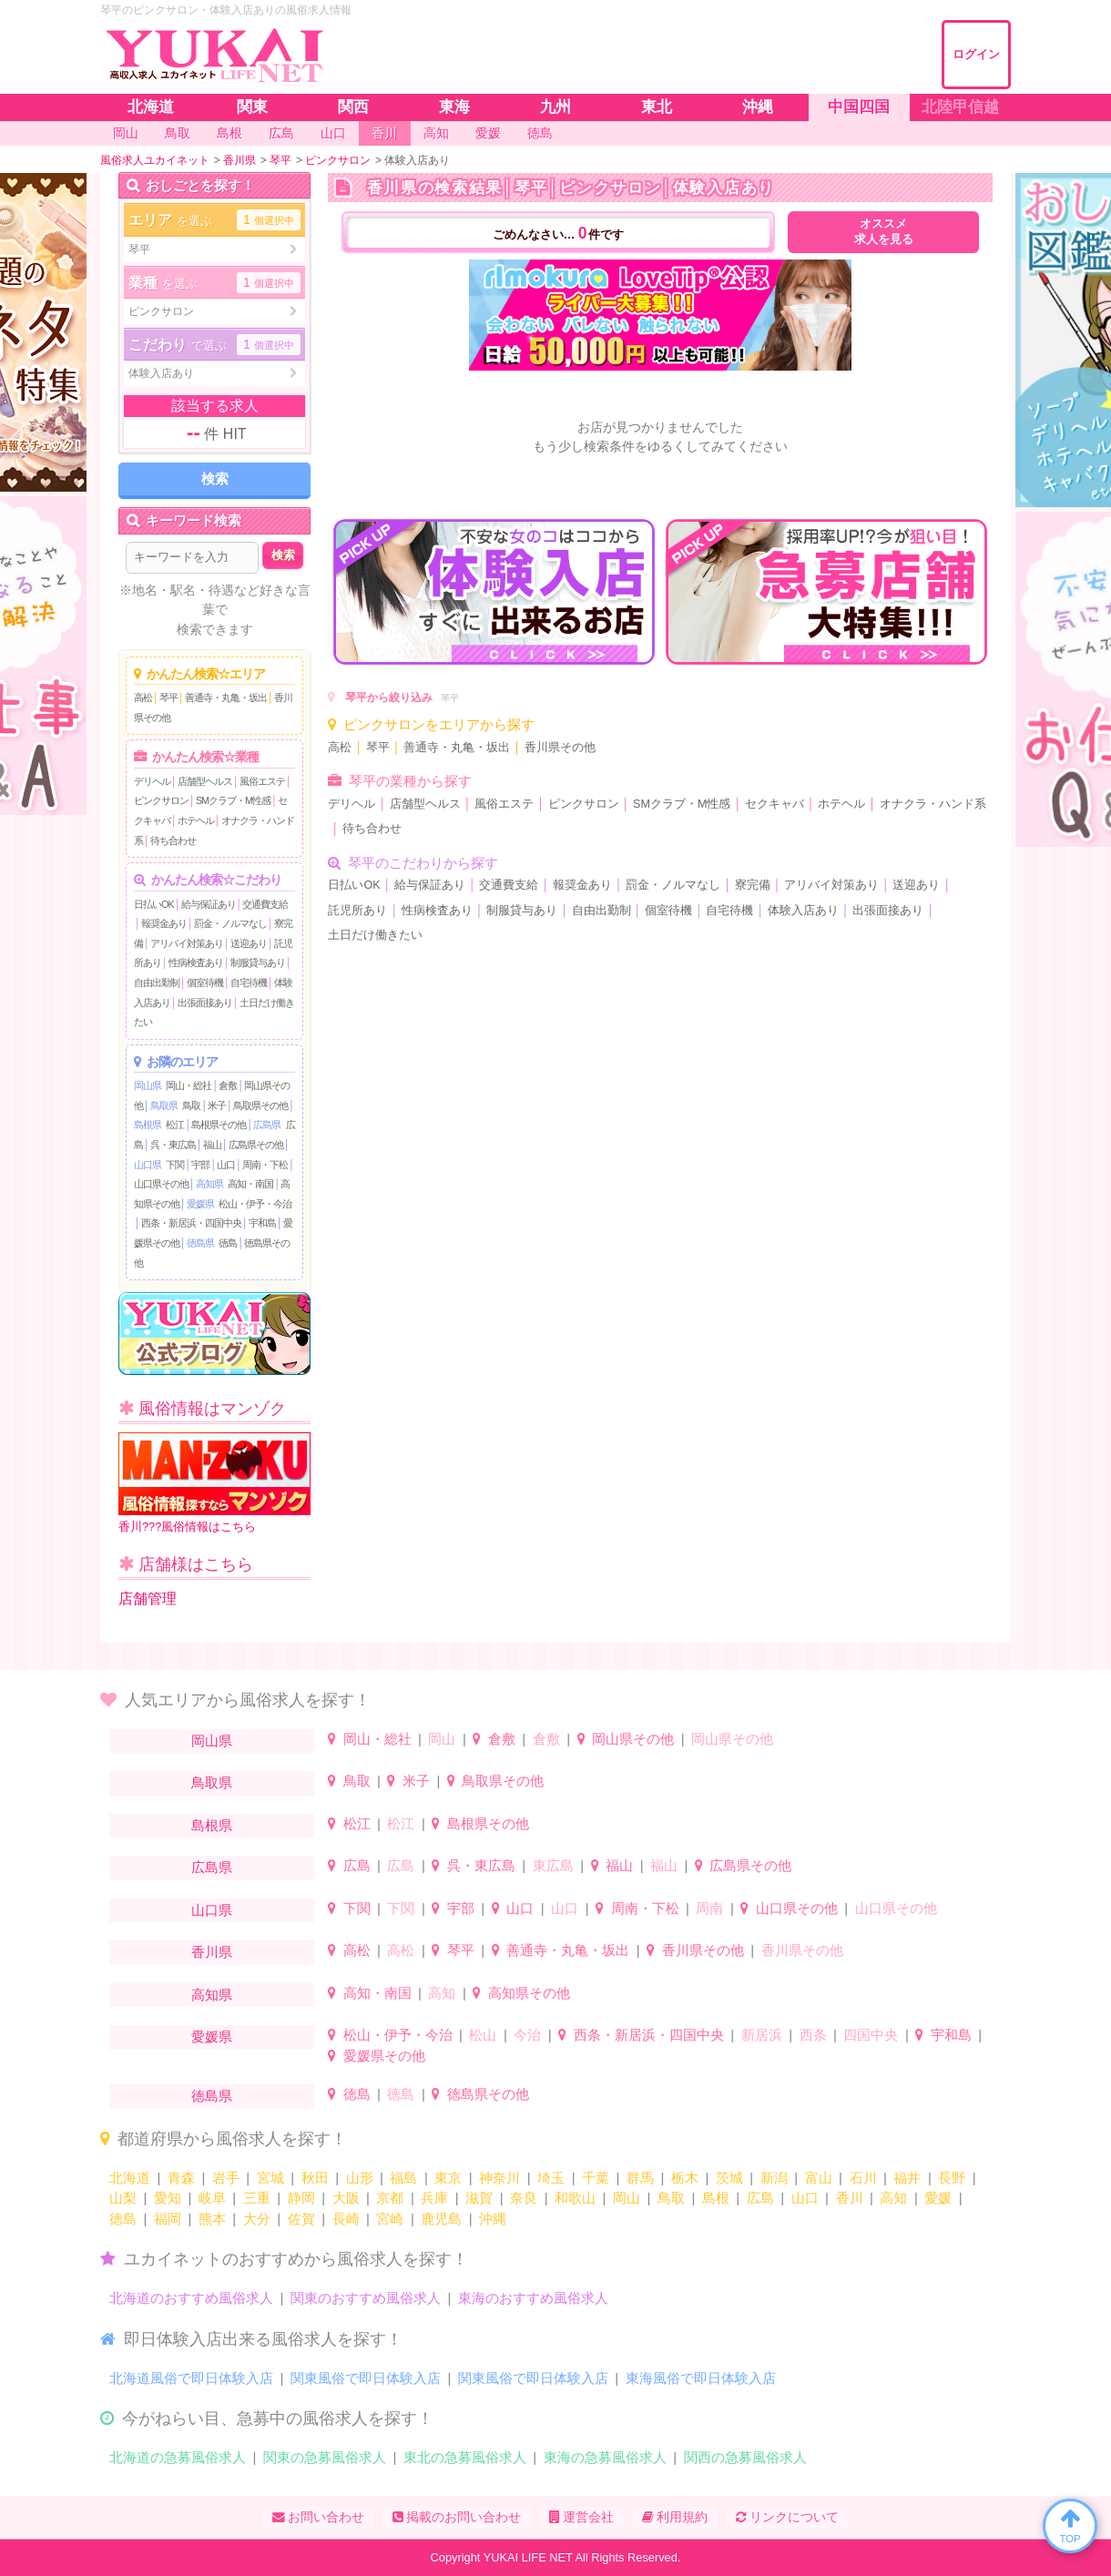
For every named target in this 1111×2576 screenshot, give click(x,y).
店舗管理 (147, 1598)
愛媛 (938, 2197)
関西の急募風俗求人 (745, 2457)
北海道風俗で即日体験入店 (191, 2378)
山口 (226, 1164)
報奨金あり (164, 923)
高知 (441, 1993)
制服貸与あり (257, 962)
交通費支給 (265, 904)
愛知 (167, 2197)
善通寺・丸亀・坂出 (226, 697)
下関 (175, 1164)
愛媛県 (200, 1203)
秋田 (315, 2177)
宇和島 (262, 1222)
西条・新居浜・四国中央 (191, 1222)
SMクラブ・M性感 (233, 800)
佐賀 (301, 2218)
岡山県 (147, 1085)
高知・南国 (250, 1183)
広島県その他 (256, 1144)
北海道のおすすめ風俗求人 (191, 2298)
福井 (907, 2177)
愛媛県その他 (384, 2055)
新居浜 (761, 2034)
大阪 (346, 2197)
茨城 (729, 2177)
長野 (951, 2177)
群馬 (640, 2177)
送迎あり (248, 943)
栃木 (684, 2177)
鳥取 (191, 1105)
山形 (359, 2177)
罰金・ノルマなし (230, 923)
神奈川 (499, 2177)
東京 (448, 2177)
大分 (256, 2218)
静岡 (301, 2197)
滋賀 (479, 2197)
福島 (403, 2177)
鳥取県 (164, 1105)
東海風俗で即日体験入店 (701, 2378)
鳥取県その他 (260, 1105)
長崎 (346, 2218)
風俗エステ (262, 781)
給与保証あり (208, 904)
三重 (256, 2197)
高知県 (209, 1183)
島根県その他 (218, 1124)
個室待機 (205, 982)
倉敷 (228, 1085)
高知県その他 (529, 1993)
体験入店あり (803, 910)
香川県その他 (560, 747)
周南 (709, 1908)
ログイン (976, 54)
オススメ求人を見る (883, 232)
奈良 (523, 2197)
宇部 (200, 1164)
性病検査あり (195, 962)
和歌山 (575, 2197)
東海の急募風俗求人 (605, 2457)
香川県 (211, 1952)
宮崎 (389, 2218)
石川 (863, 2177)
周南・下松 (265, 1164)
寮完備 (752, 885)
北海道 (129, 2177)
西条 (813, 2034)
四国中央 (870, 2034)
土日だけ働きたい (375, 935)
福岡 (167, 2218)
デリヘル (152, 781)
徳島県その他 (488, 2094)
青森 (181, 2177)
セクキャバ (774, 804)
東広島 (553, 1865)
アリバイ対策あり (186, 943)
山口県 (147, 1164)
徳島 (228, 1242)
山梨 (123, 2197)
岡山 (441, 1738)
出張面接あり (205, 1002)
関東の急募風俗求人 (324, 2457)
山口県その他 (161, 1183)
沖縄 (492, 2218)
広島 (357, 1865)
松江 (175, 1124)
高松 (143, 697)
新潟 (774, 2177)
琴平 (168, 697)
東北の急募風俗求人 (464, 2457)
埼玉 (551, 2177)
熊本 (212, 2218)
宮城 (270, 2177)
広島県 (266, 1124)
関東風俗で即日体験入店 (365, 2378)
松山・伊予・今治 (255, 1203)
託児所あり (357, 910)
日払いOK (154, 904)
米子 (217, 1105)
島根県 (147, 1124)
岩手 (226, 2177)
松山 (482, 2034)
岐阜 (212, 2197)
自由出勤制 (156, 982)
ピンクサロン (161, 800)
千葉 (595, 2177)
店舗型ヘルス (205, 781)
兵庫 (434, 2197)
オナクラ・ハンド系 (933, 804)
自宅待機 (248, 982)
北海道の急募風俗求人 (177, 2457)
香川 (849, 2197)
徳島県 (200, 1242)
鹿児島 (441, 2218)
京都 (389, 2197)
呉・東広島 (173, 1144)
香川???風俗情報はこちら (214, 1482)
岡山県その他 (633, 1739)
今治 (527, 2034)
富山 (818, 2177)
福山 (212, 1144)
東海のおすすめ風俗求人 (533, 2298)
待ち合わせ (173, 840)
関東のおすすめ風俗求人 (365, 2298)
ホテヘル (196, 820)
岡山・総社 (188, 1085)
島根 (715, 2197)
